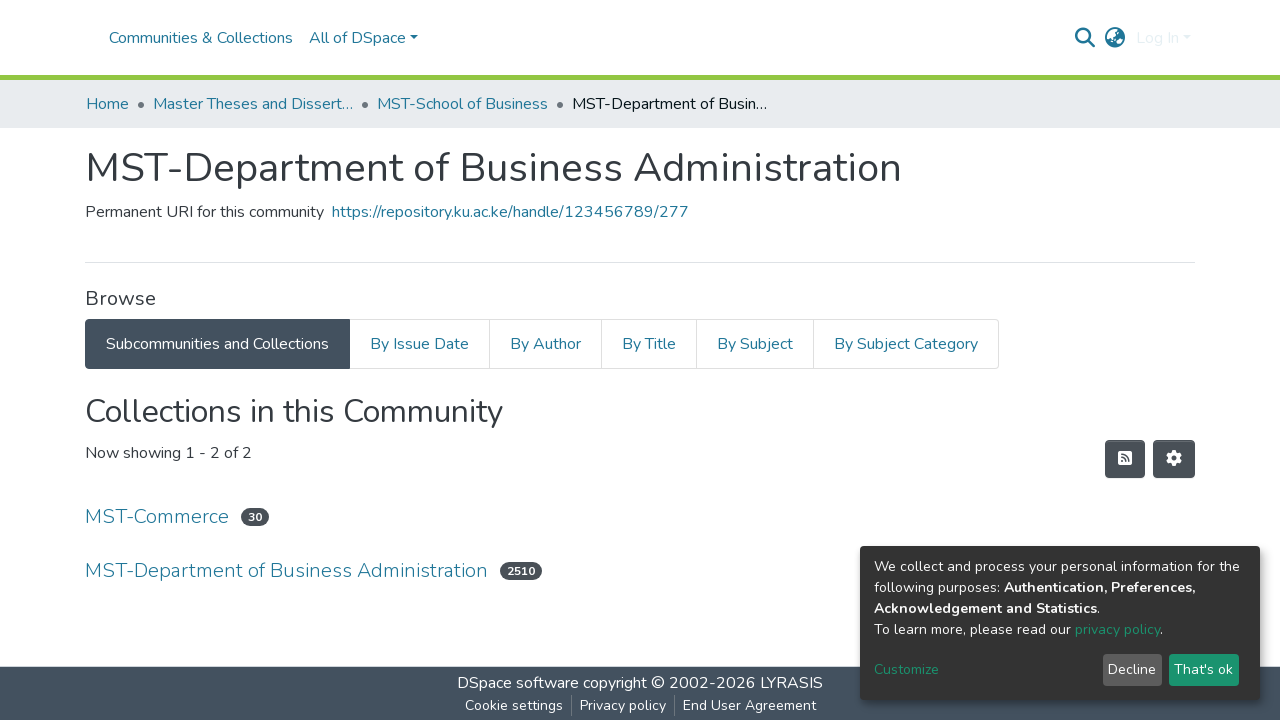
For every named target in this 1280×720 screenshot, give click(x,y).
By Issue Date (419, 344)
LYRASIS (791, 683)
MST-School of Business (462, 104)
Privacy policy (623, 705)
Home (107, 104)
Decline (1132, 669)
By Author (545, 344)
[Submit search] (1085, 38)
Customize (906, 669)
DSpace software (518, 683)
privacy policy (1117, 629)
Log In (1157, 38)
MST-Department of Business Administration (286, 570)
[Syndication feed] (1125, 459)
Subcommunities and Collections (217, 344)
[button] (1115, 38)
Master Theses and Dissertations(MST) (253, 104)
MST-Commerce (157, 516)
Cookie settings (514, 705)
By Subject (755, 344)
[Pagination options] (1174, 459)
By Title (649, 344)
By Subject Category (906, 344)
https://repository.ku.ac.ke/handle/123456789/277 (510, 212)
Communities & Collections (201, 38)
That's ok (1203, 669)
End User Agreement (749, 705)
